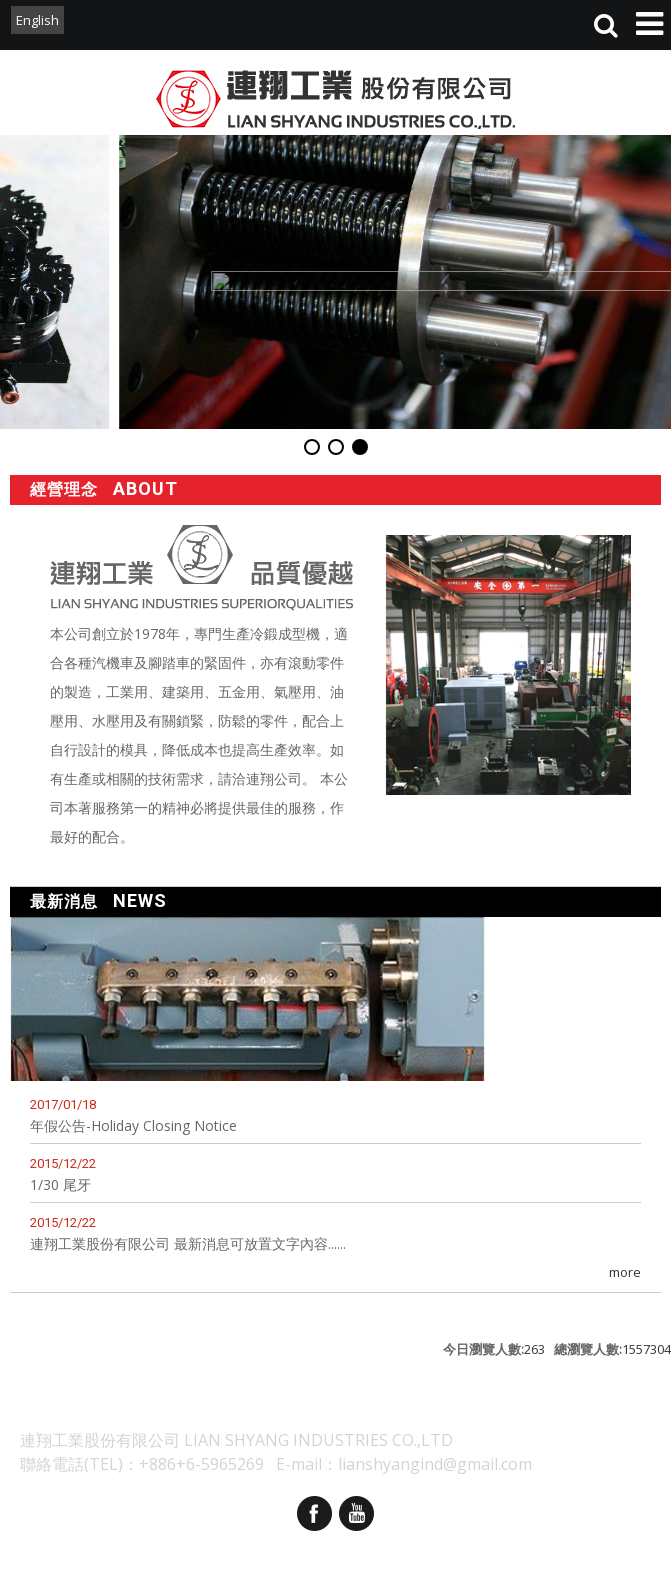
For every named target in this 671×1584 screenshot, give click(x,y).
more (625, 1272)
